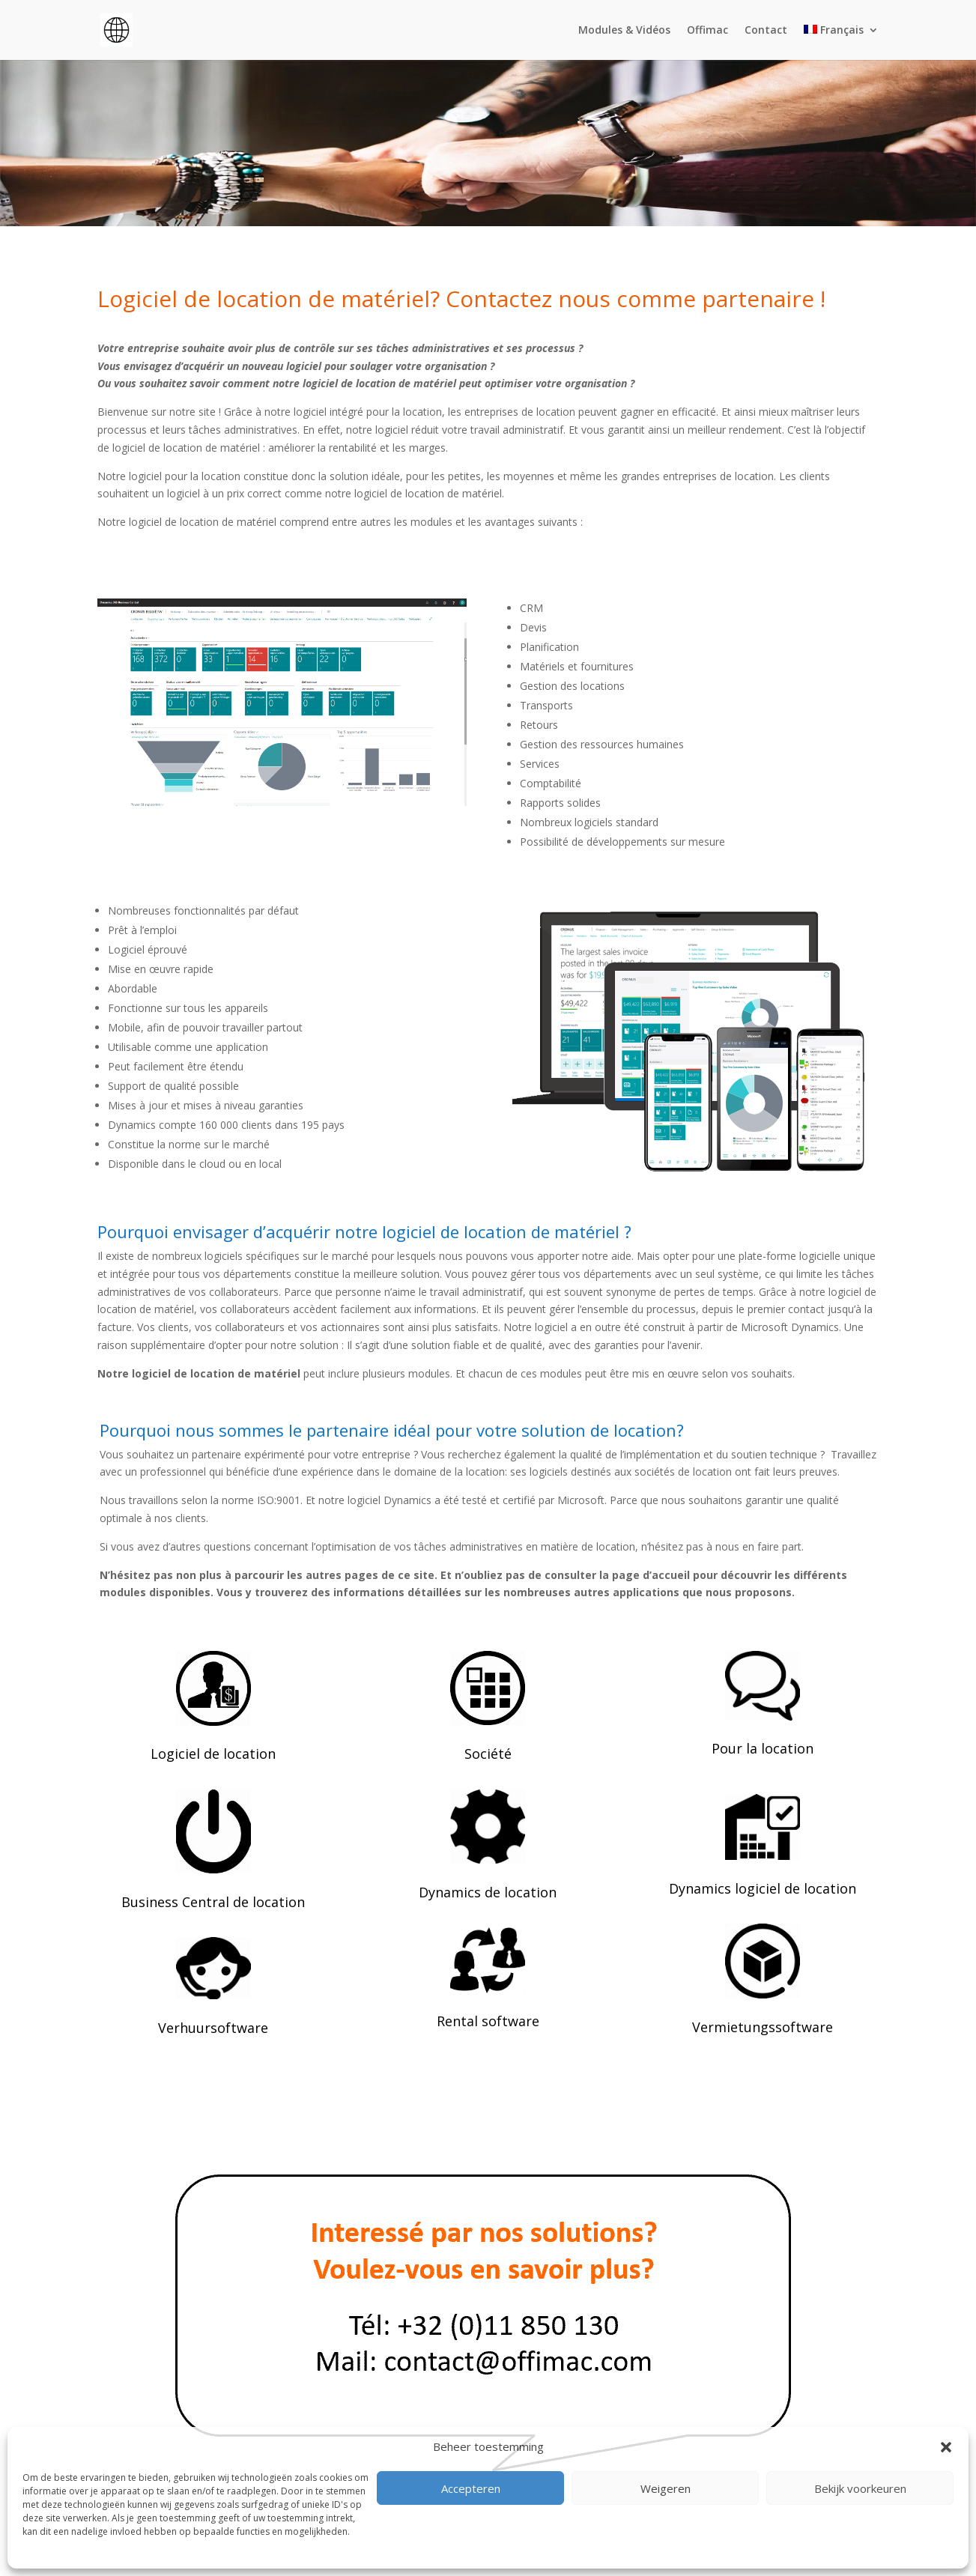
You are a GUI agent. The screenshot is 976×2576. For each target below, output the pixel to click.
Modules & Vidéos (624, 31)
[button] (946, 2447)
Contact (766, 31)
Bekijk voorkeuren (860, 2488)
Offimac (707, 31)
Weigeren (665, 2488)
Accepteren (470, 2488)
